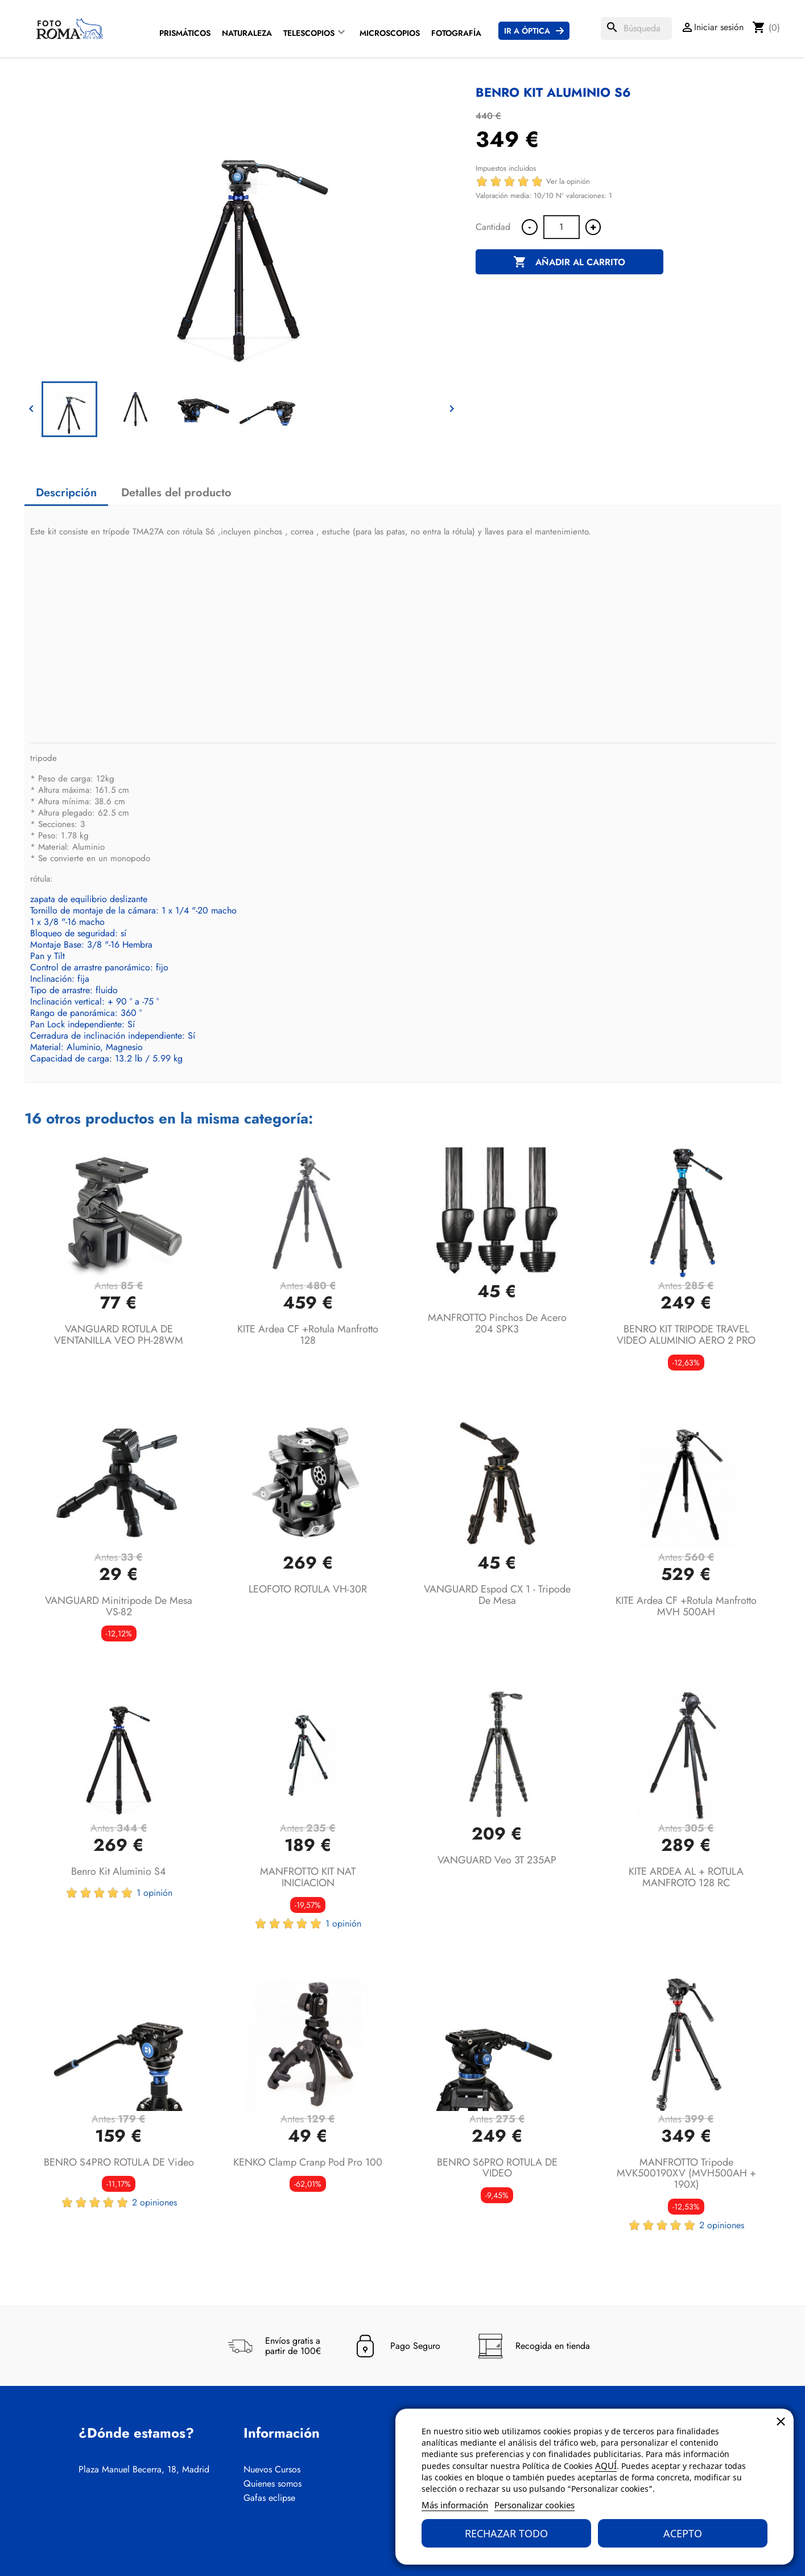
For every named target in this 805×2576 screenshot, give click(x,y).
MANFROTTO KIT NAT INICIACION (308, 1877)
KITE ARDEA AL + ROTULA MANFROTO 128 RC (686, 1877)
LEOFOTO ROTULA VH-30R (308, 1589)
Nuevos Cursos (271, 2469)
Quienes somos (272, 2483)
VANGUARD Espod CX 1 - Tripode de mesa (497, 1595)
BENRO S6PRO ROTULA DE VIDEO (497, 2168)
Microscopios (390, 33)
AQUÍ (606, 2465)
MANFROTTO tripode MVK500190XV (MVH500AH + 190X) (686, 2173)
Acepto (682, 2533)
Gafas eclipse (269, 2498)
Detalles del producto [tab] (176, 492)
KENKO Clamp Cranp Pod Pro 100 (307, 2162)
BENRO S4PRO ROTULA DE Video (119, 2162)
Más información (455, 2505)
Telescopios (309, 33)
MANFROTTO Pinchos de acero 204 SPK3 (497, 1323)
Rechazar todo (506, 2533)
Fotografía (456, 33)
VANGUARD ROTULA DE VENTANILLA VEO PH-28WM (118, 1335)
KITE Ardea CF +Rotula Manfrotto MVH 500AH (686, 1606)
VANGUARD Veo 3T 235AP (496, 1860)
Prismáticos (184, 33)
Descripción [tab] (66, 492)
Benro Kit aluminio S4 (118, 1871)
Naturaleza (247, 33)
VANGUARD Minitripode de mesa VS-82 (118, 1606)
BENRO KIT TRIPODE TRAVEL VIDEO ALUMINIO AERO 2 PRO (686, 1335)
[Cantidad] (561, 227)
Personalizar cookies (534, 2505)
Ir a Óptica (527, 30)
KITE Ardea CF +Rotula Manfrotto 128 (307, 1335)
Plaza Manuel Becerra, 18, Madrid (144, 2469)
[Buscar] (636, 28)
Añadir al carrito (569, 262)
